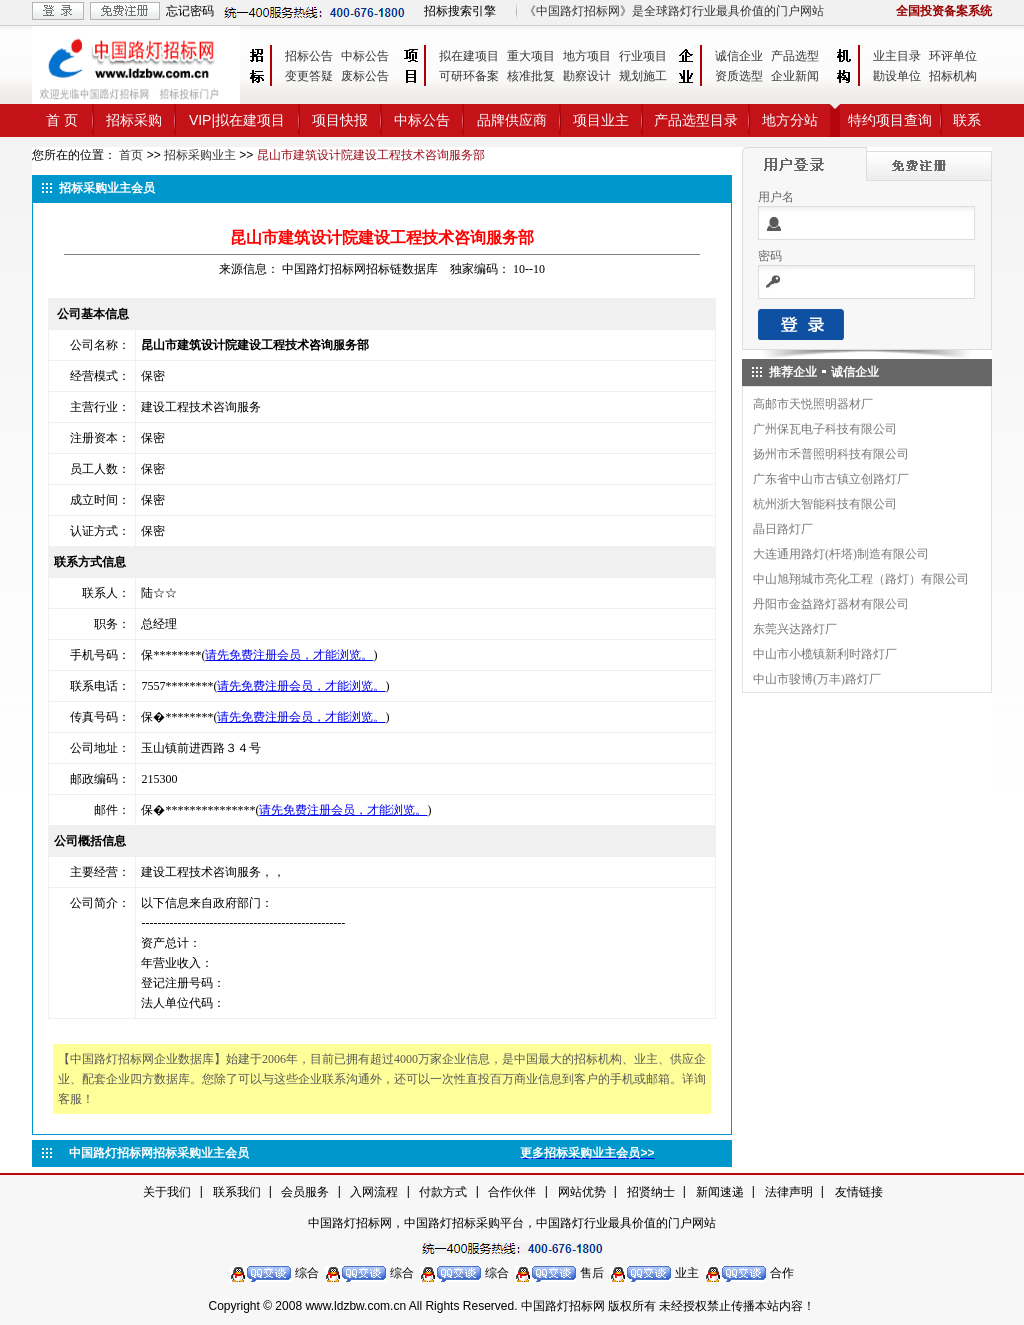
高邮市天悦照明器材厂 (813, 404)
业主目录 (897, 56)
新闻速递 (720, 1192)
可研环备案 (469, 76)
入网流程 (374, 1192)
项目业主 (601, 120)
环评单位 (953, 56)
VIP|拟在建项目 (237, 120)
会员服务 (305, 1192)
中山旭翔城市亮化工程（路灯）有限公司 (861, 579)
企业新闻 (795, 76)
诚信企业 (739, 56)
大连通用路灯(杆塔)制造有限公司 (841, 554)
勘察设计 (587, 76)
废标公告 (365, 76)
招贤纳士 (651, 1192)
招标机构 (953, 76)
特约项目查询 (890, 120)
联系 (967, 120)
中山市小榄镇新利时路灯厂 (825, 654)
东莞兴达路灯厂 (795, 629)
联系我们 (237, 1192)
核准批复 (531, 76)
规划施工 (643, 76)
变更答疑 (309, 76)
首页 (131, 155)
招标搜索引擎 (460, 11)
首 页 (62, 120)
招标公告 (309, 56)
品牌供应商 (512, 120)
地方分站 (790, 120)
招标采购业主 (200, 155)
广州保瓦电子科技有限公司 (825, 429)
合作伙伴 (512, 1192)
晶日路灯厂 (783, 529)
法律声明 (789, 1192)
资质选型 (739, 76)
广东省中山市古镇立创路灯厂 (831, 479)
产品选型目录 (696, 120)
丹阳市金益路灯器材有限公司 (831, 604)
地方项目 (587, 56)
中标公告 (365, 56)
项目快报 (340, 120)
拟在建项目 (469, 56)
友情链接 (859, 1192)
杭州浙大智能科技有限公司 (825, 504)
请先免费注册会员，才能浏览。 (289, 655)
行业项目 (643, 56)
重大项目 (531, 56)
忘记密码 (190, 11)
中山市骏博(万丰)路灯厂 (817, 679)
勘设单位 (897, 76)
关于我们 (167, 1192)
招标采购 (134, 120)
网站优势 (582, 1192)
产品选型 (795, 56)
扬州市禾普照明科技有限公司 (831, 454)
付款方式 (443, 1192)
